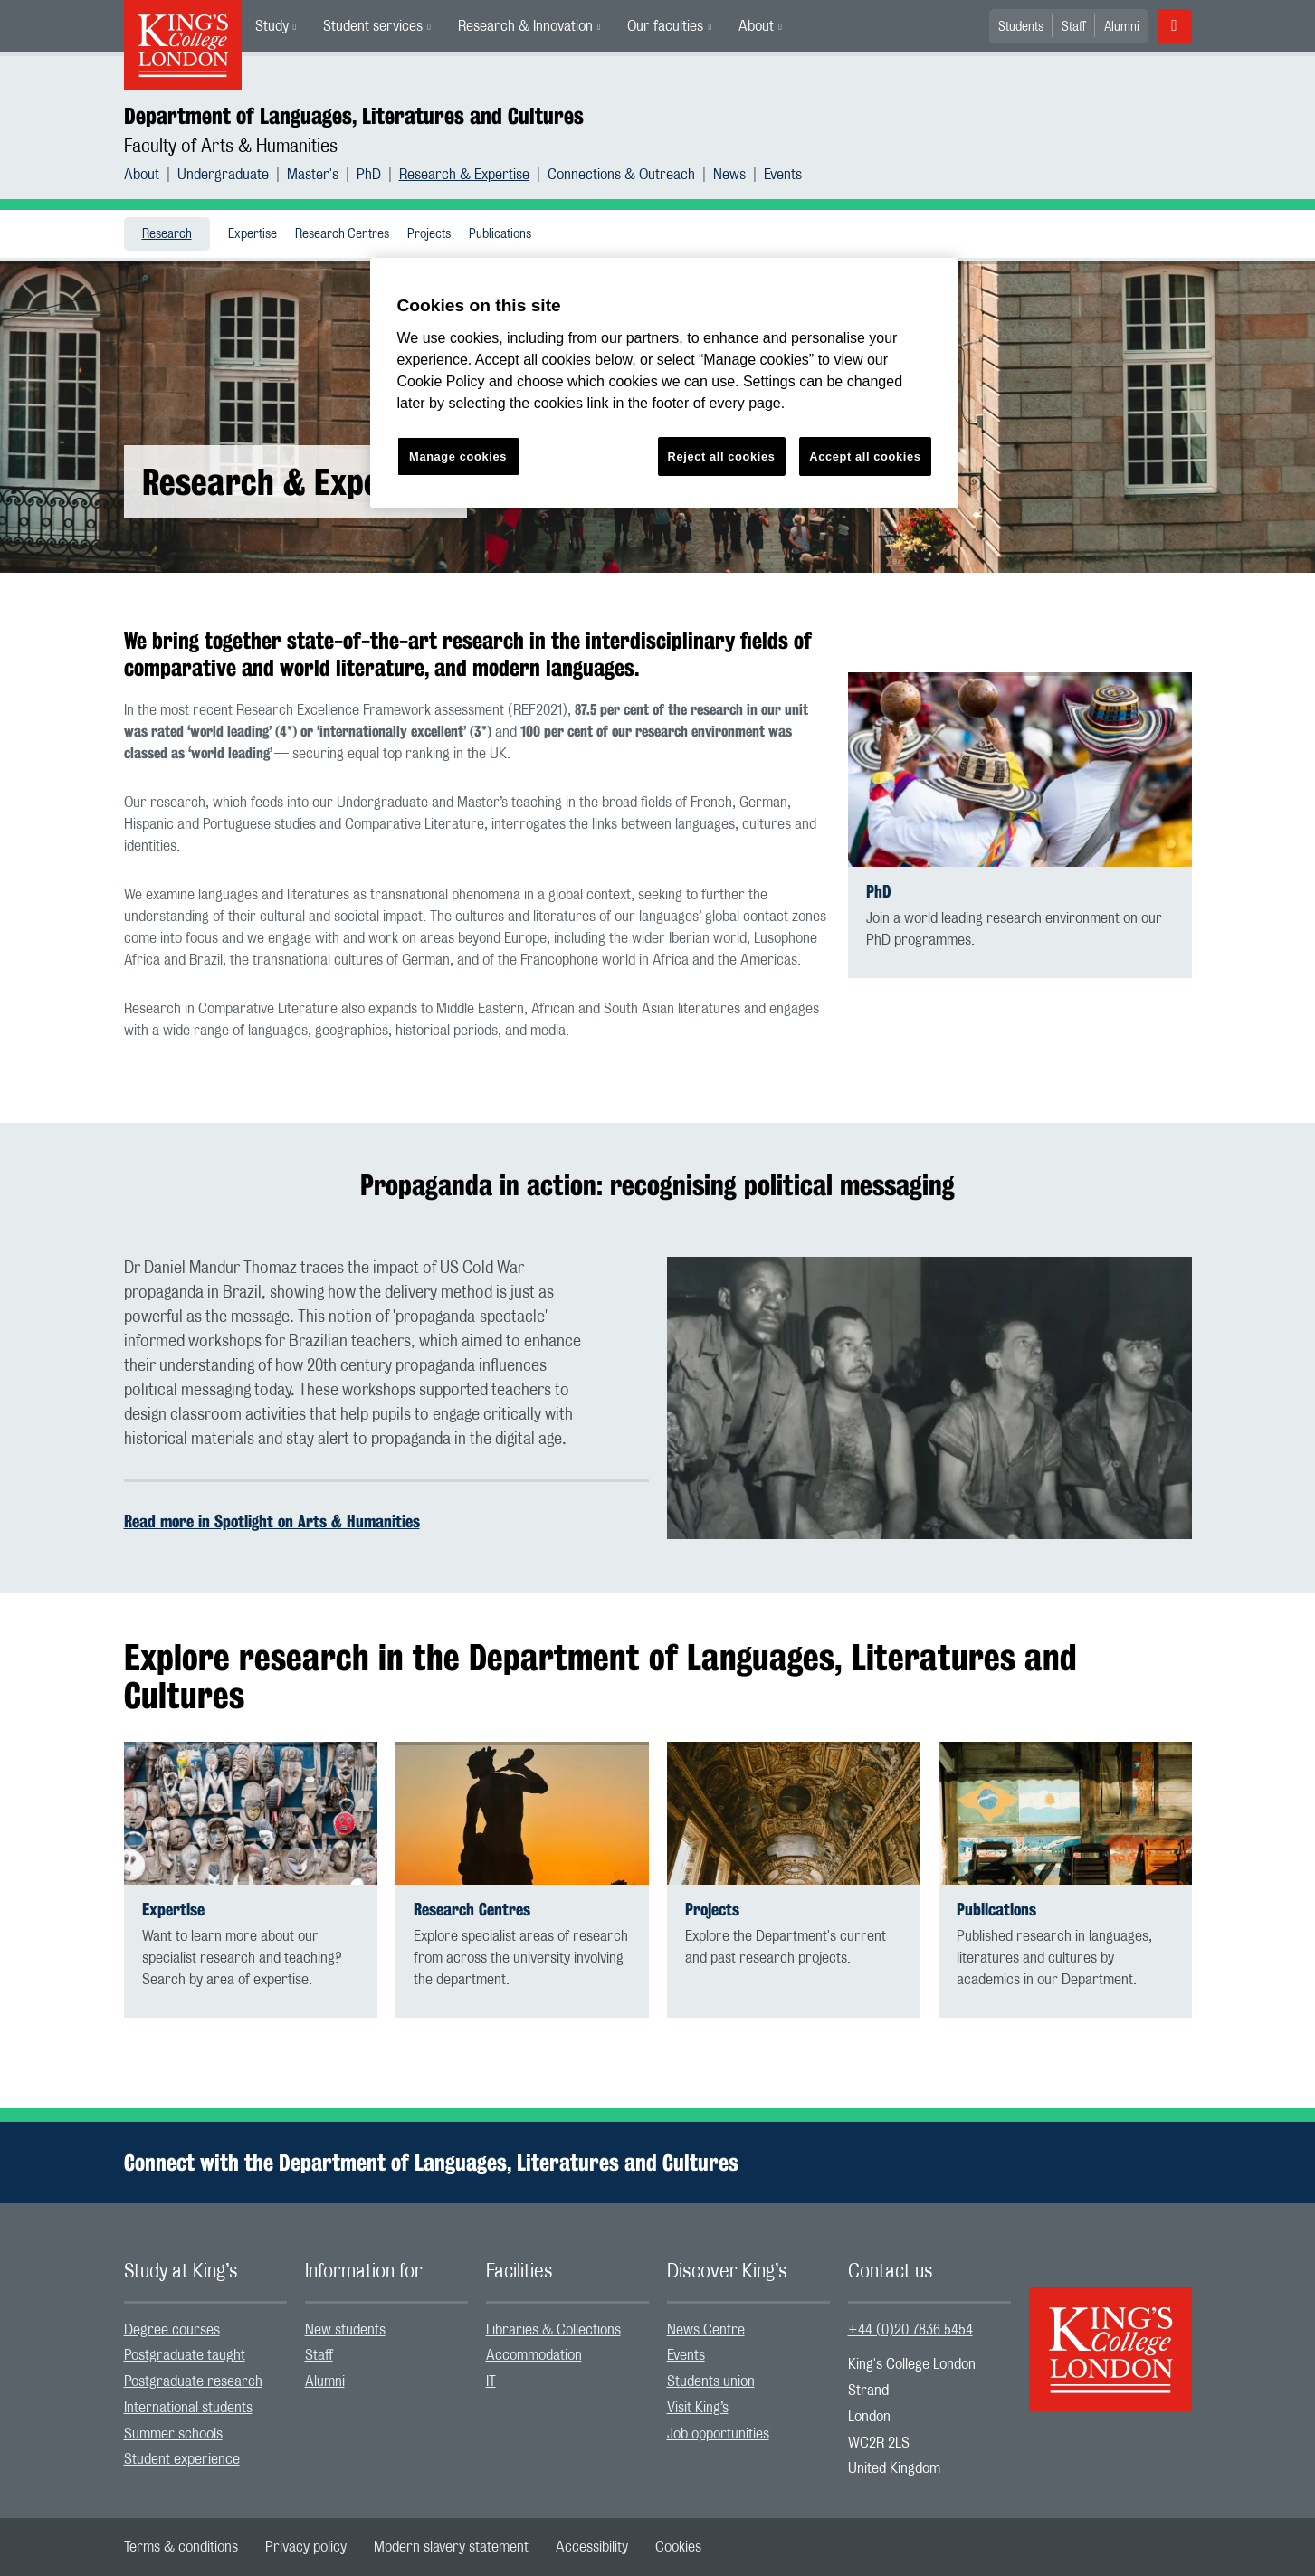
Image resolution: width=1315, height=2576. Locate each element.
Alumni (1121, 27)
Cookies (678, 2547)
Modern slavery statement (451, 2547)
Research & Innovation (525, 26)
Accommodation (534, 2355)
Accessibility (592, 2547)
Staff (1074, 27)
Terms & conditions (181, 2547)
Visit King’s (698, 2407)
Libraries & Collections (553, 2330)
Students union (711, 2381)
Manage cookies (458, 456)
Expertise (252, 234)
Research (167, 234)
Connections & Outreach (621, 174)
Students (1020, 27)
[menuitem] (276, 26)
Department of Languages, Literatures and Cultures (354, 115)
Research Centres (342, 234)
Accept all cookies (864, 456)
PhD (369, 174)
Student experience (182, 2459)
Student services (373, 26)
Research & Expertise (464, 174)
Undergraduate (223, 174)
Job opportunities (718, 2434)
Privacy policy (306, 2547)
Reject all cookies (722, 456)
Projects (429, 234)
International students (188, 2407)
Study (272, 26)
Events (783, 174)
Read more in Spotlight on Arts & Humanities (272, 1521)
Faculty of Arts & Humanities (231, 147)
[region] (664, 383)
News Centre (706, 2330)
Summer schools (173, 2434)
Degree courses (172, 2330)
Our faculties (665, 26)
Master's (312, 174)
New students (345, 2330)
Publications (500, 234)
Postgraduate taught (184, 2355)
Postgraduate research (193, 2381)
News (729, 174)
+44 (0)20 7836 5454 (910, 2330)
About (756, 26)
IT (491, 2381)
